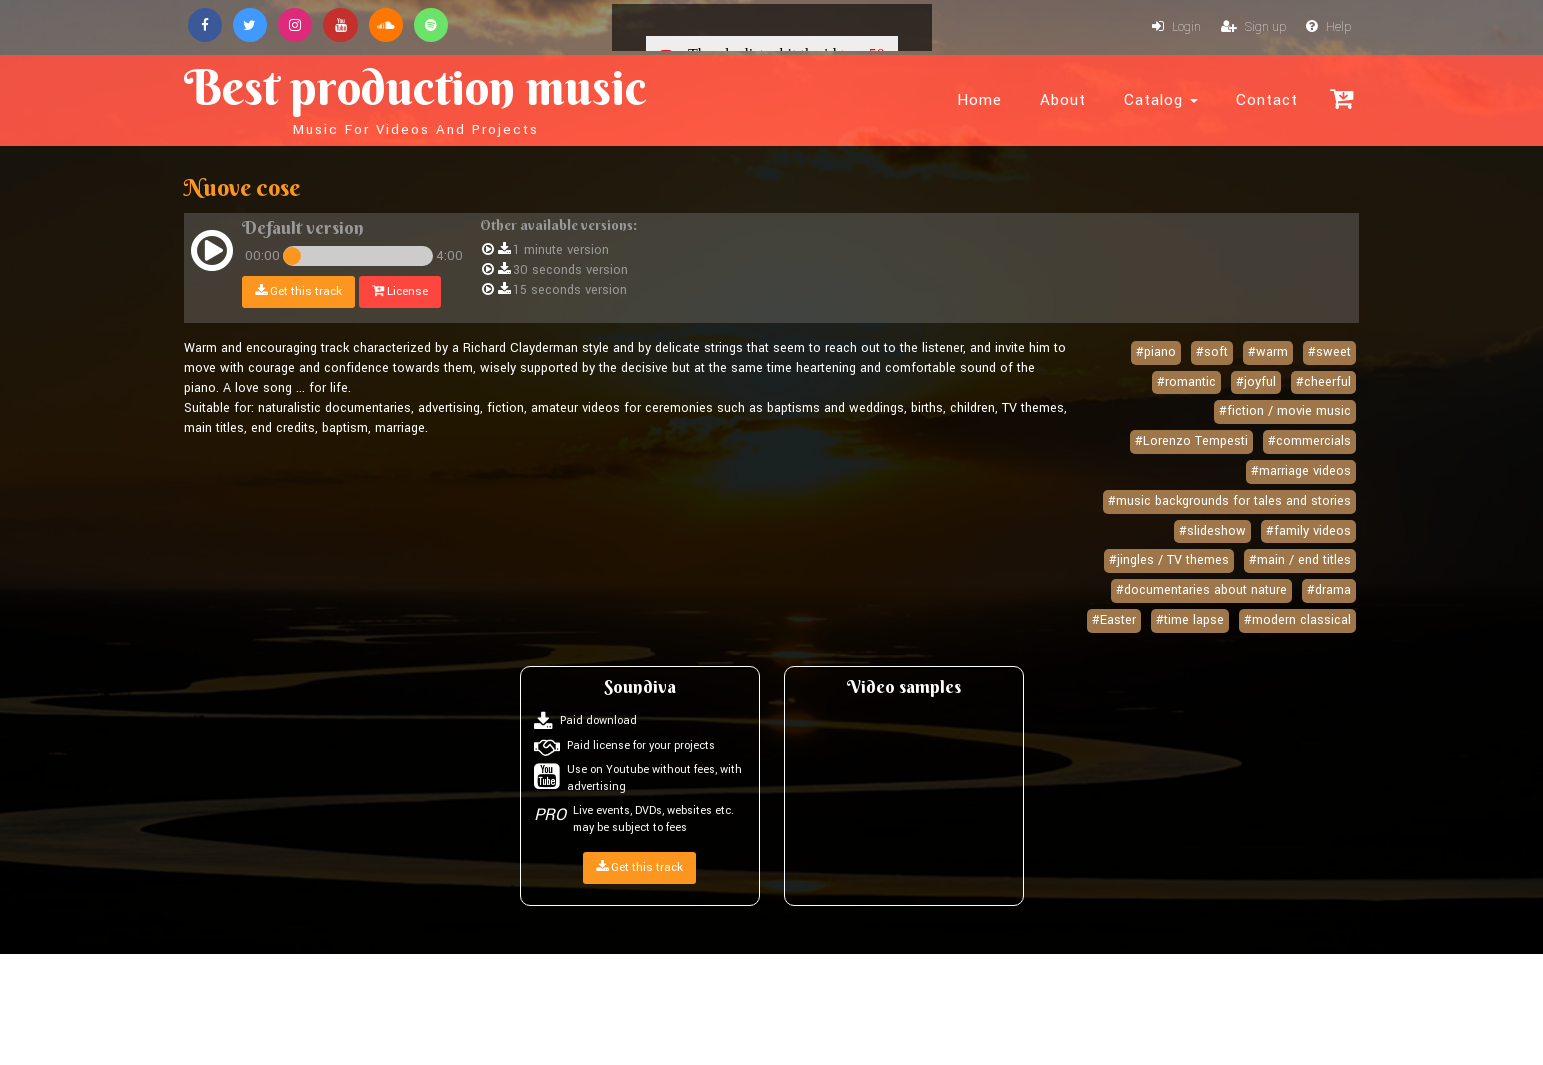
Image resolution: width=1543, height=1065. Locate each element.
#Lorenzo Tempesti (1191, 443)
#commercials (1309, 443)
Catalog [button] (1161, 100)
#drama (1329, 592)
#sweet (1329, 354)
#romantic (1186, 384)
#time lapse (1190, 622)
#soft (1212, 354)
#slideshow (1212, 533)
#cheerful (1323, 384)
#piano (1156, 354)
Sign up (1253, 28)
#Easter (1114, 622)
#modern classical (1297, 622)
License (401, 293)
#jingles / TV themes (1169, 562)
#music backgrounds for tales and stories (1229, 503)
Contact (1267, 100)
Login (1176, 28)
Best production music (442, 96)
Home (979, 100)
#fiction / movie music (1285, 413)
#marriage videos (1301, 473)
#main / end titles (1300, 562)
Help (1328, 28)
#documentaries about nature (1201, 592)
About (1063, 100)
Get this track (299, 293)
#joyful (1256, 384)
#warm (1268, 354)
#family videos (1308, 533)
